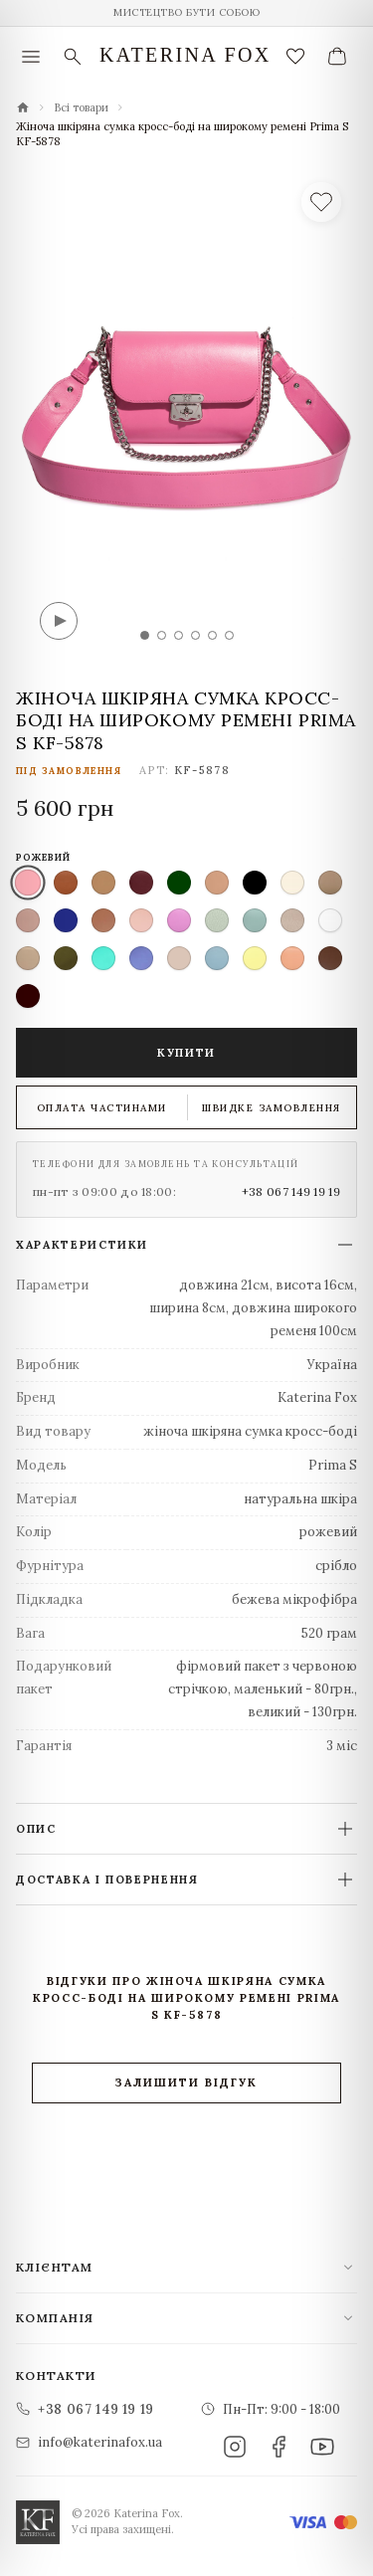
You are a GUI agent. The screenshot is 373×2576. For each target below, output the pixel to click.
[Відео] (59, 621)
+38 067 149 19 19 (291, 1191)
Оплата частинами (102, 1107)
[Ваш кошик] (337, 57)
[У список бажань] (321, 202)
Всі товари (81, 107)
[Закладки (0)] (295, 57)
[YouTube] (322, 2447)
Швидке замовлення (271, 1107)
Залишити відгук (186, 2082)
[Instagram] (235, 2447)
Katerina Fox (185, 55)
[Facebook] (278, 2447)
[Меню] (31, 57)
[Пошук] (73, 57)
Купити (186, 1053)
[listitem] (28, 882)
